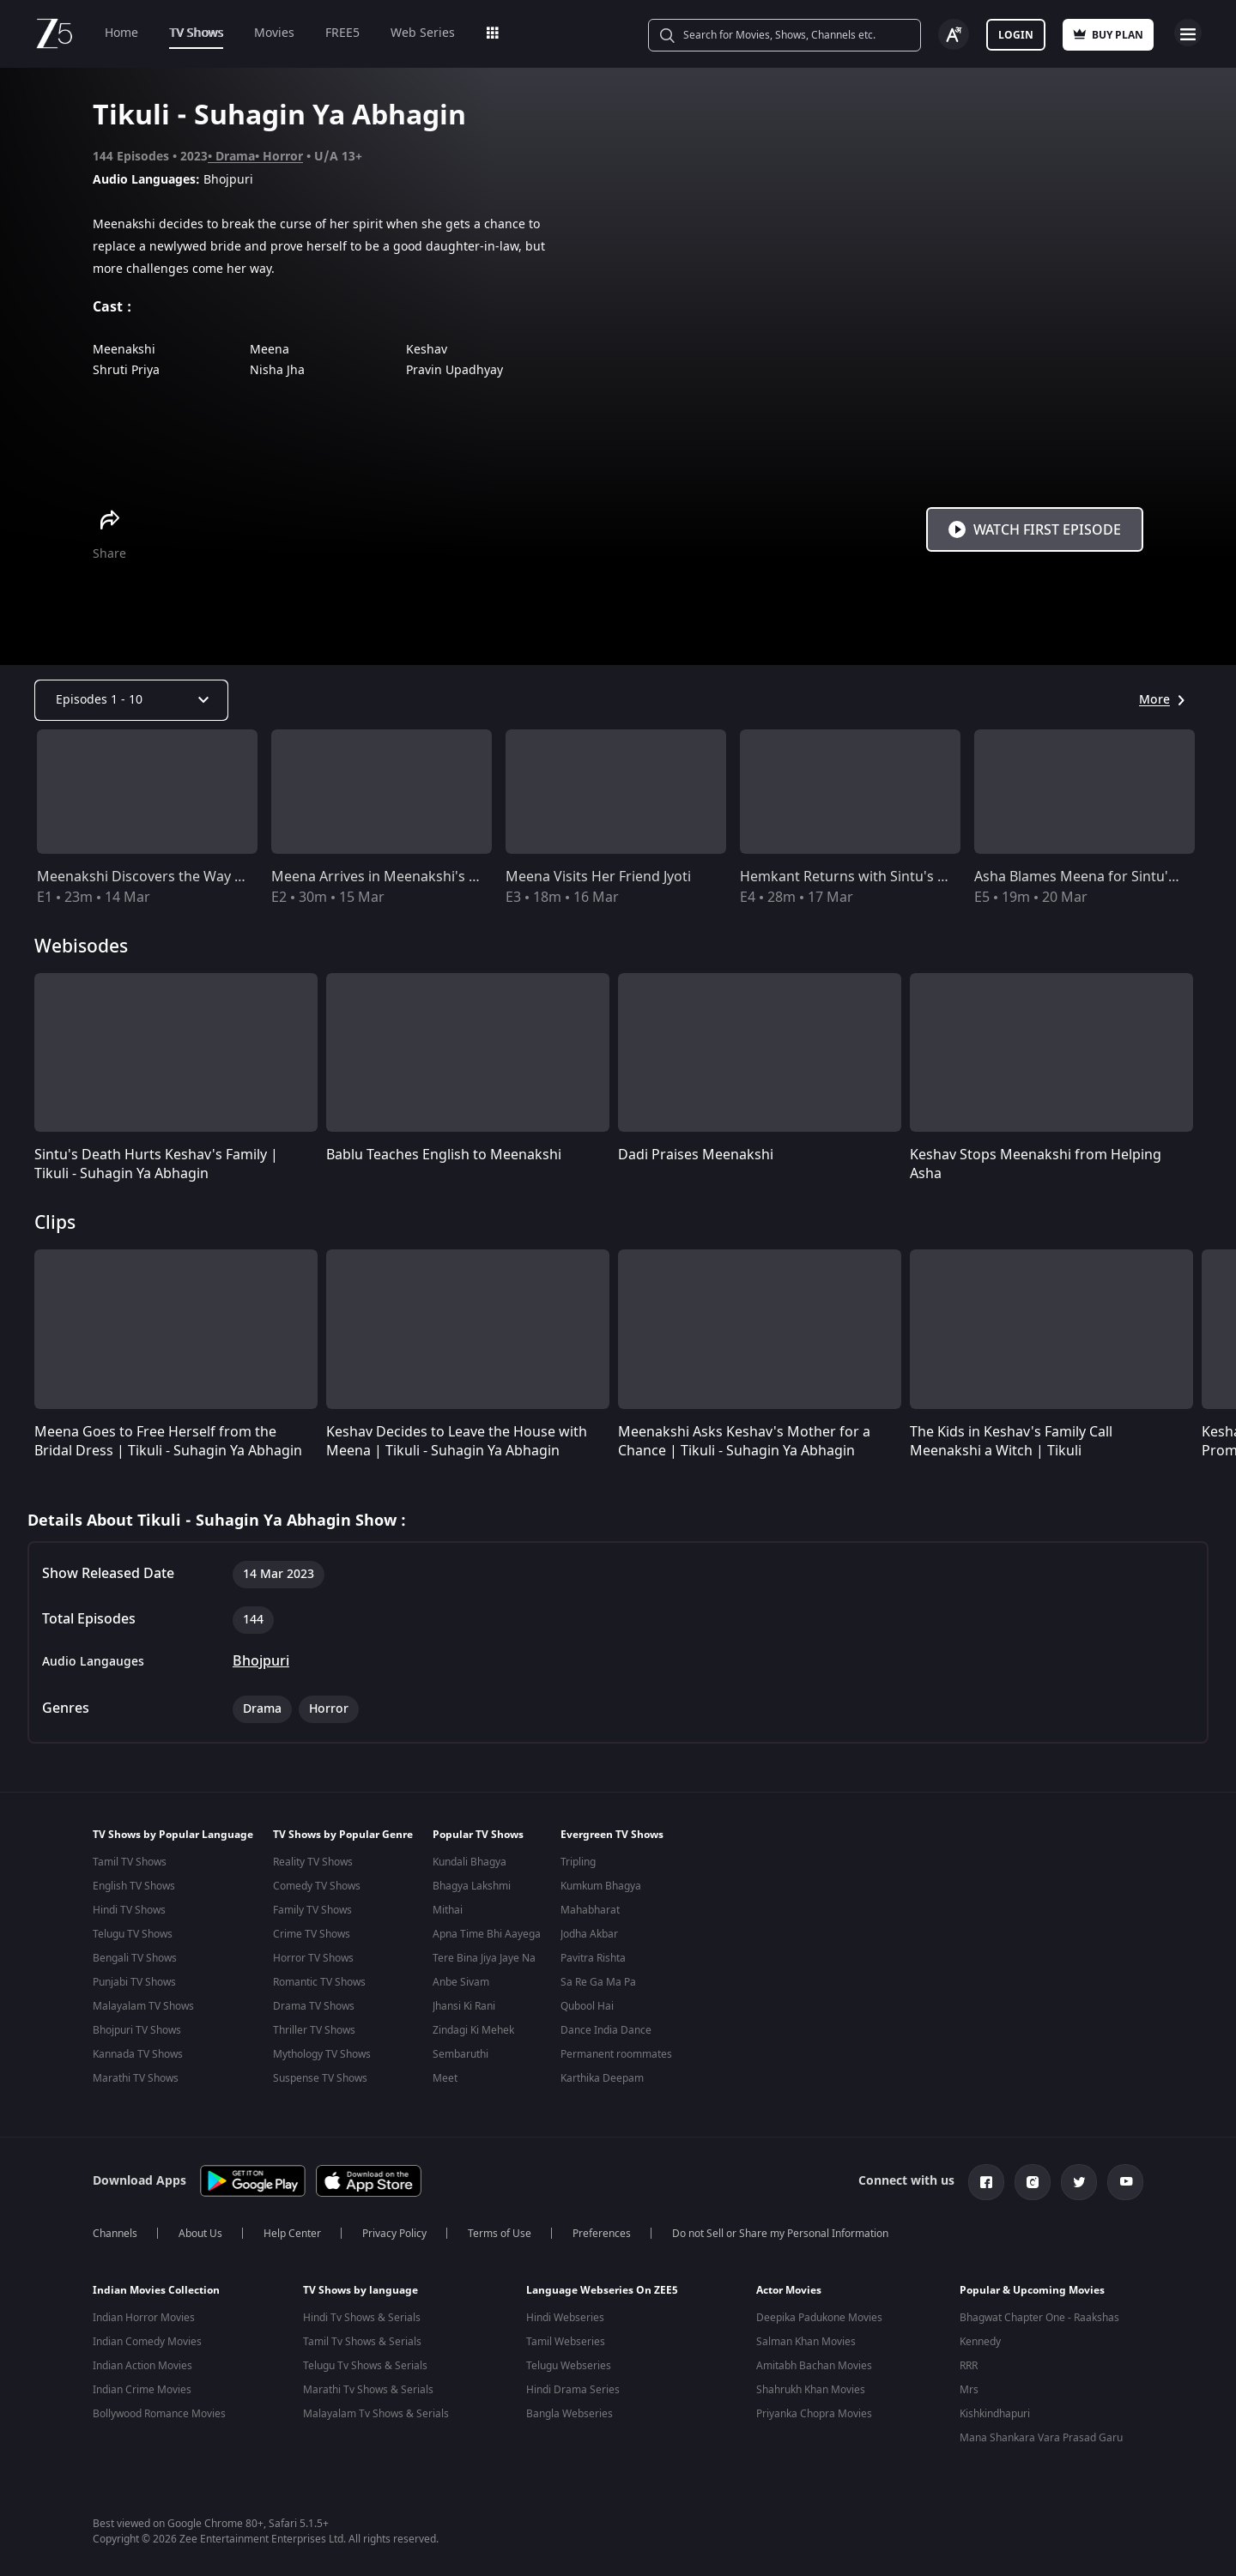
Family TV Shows (312, 1910)
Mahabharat (590, 1910)
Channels (115, 2230)
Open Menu (1188, 32)
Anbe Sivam (461, 1982)
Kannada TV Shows (138, 2054)
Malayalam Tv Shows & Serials (376, 2410)
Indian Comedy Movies (147, 2338)
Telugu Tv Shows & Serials (365, 2362)
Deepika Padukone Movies (819, 2314)
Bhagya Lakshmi (472, 1886)
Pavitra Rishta (593, 1958)
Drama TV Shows (313, 2006)
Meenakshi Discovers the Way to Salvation (174, 877)
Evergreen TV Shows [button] (611, 1834)
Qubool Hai (587, 2006)
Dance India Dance (605, 2030)
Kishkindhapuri (995, 2410)
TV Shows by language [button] (360, 2287)
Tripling (578, 1862)
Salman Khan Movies (806, 2338)
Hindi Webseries (565, 2314)
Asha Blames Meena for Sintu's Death (1096, 877)
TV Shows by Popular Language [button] (173, 1834)
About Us (200, 2230)
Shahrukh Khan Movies (810, 2386)
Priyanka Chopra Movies (814, 2410)
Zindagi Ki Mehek (473, 2030)
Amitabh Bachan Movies (814, 2362)
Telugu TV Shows (133, 1934)
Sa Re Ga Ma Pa (598, 1982)
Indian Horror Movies (144, 2314)
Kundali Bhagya (469, 1862)
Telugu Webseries (568, 2362)
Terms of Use (499, 2230)
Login (1015, 35)
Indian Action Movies (142, 2362)
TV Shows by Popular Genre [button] (343, 1834)
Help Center (292, 2230)
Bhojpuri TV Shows (137, 2030)
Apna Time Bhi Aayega (487, 1934)
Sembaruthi (460, 2054)
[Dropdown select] (131, 700)
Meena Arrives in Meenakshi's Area (385, 877)
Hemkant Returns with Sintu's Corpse (862, 877)
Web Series (423, 33)
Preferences (602, 2230)
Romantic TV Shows (319, 1982)
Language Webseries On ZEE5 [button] (602, 2287)
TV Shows (196, 33)
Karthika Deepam (602, 2078)
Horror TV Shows (313, 1958)
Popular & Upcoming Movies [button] (1032, 2287)
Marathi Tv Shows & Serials (368, 2386)
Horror (283, 156)
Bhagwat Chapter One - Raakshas (1039, 2314)
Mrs (969, 2386)
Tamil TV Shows (130, 1862)
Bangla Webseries (569, 2410)
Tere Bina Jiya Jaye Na (484, 1958)
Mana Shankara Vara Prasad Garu (1041, 2434)
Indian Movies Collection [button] (156, 2287)
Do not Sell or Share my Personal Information (780, 2230)
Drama (235, 156)
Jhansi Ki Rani (464, 2006)
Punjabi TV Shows (134, 1982)
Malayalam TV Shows (143, 2006)
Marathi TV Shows (136, 2078)
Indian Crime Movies (142, 2386)
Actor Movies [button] (788, 2287)
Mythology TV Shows (322, 2054)
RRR (969, 2362)
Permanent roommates (616, 2054)
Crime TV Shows (311, 1934)
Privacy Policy (394, 2230)
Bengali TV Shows (135, 1958)
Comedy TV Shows (316, 1886)
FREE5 (342, 33)
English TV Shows (134, 1886)
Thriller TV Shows (314, 2030)
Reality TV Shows (313, 1862)
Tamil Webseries (565, 2338)
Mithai (448, 1910)
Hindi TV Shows (129, 1910)
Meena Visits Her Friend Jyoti (598, 877)
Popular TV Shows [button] (478, 1834)
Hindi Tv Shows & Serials (362, 2314)
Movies (274, 33)
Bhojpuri (261, 1661)
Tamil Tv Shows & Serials (362, 2338)
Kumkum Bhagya (600, 1886)
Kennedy (980, 2338)
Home (121, 33)
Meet (445, 2078)
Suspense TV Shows (320, 2078)
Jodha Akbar (589, 1934)
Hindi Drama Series (573, 2386)
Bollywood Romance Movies (159, 2410)
